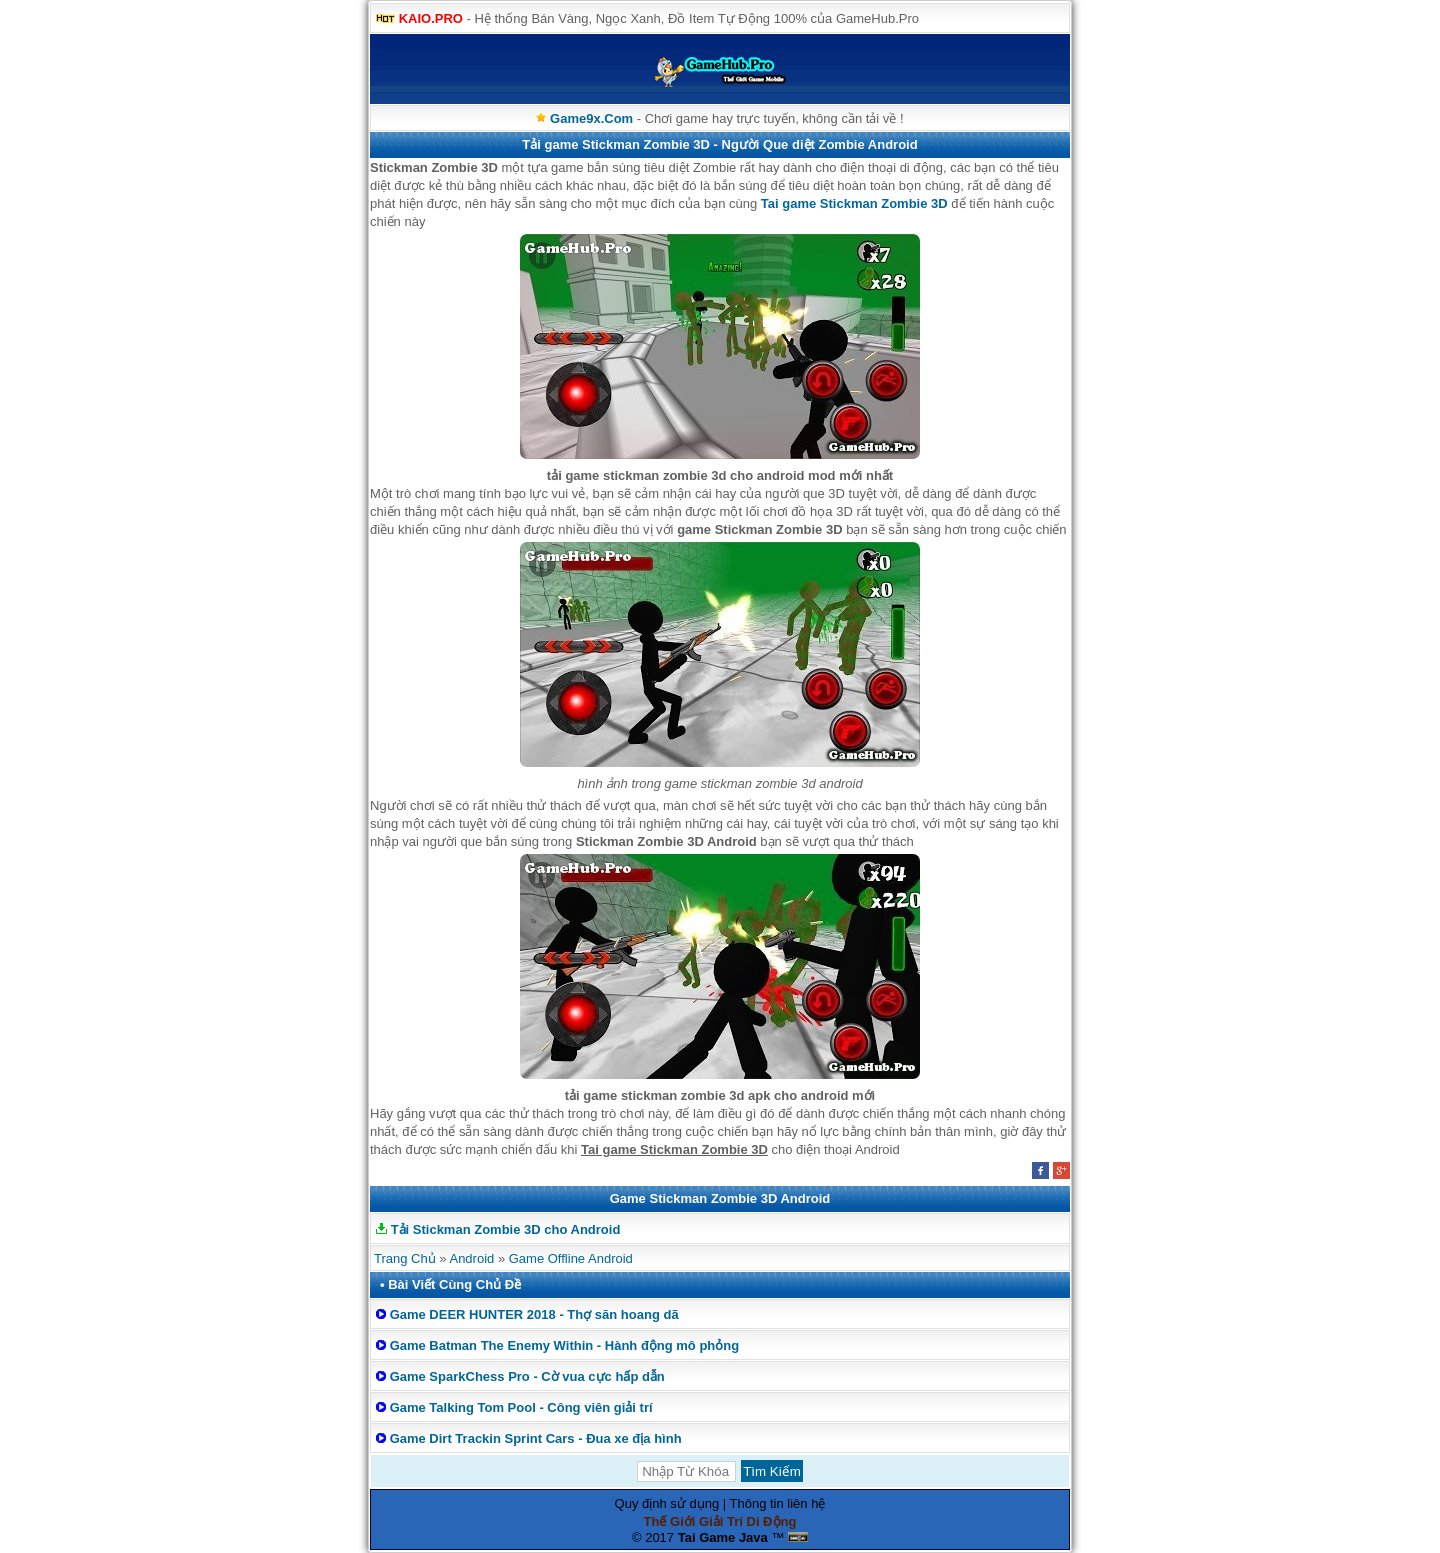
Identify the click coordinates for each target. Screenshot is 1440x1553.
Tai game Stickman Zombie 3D (854, 203)
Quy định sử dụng (667, 1503)
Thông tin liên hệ (778, 1503)
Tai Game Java (723, 1537)
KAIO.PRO (431, 18)
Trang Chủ (405, 1258)
